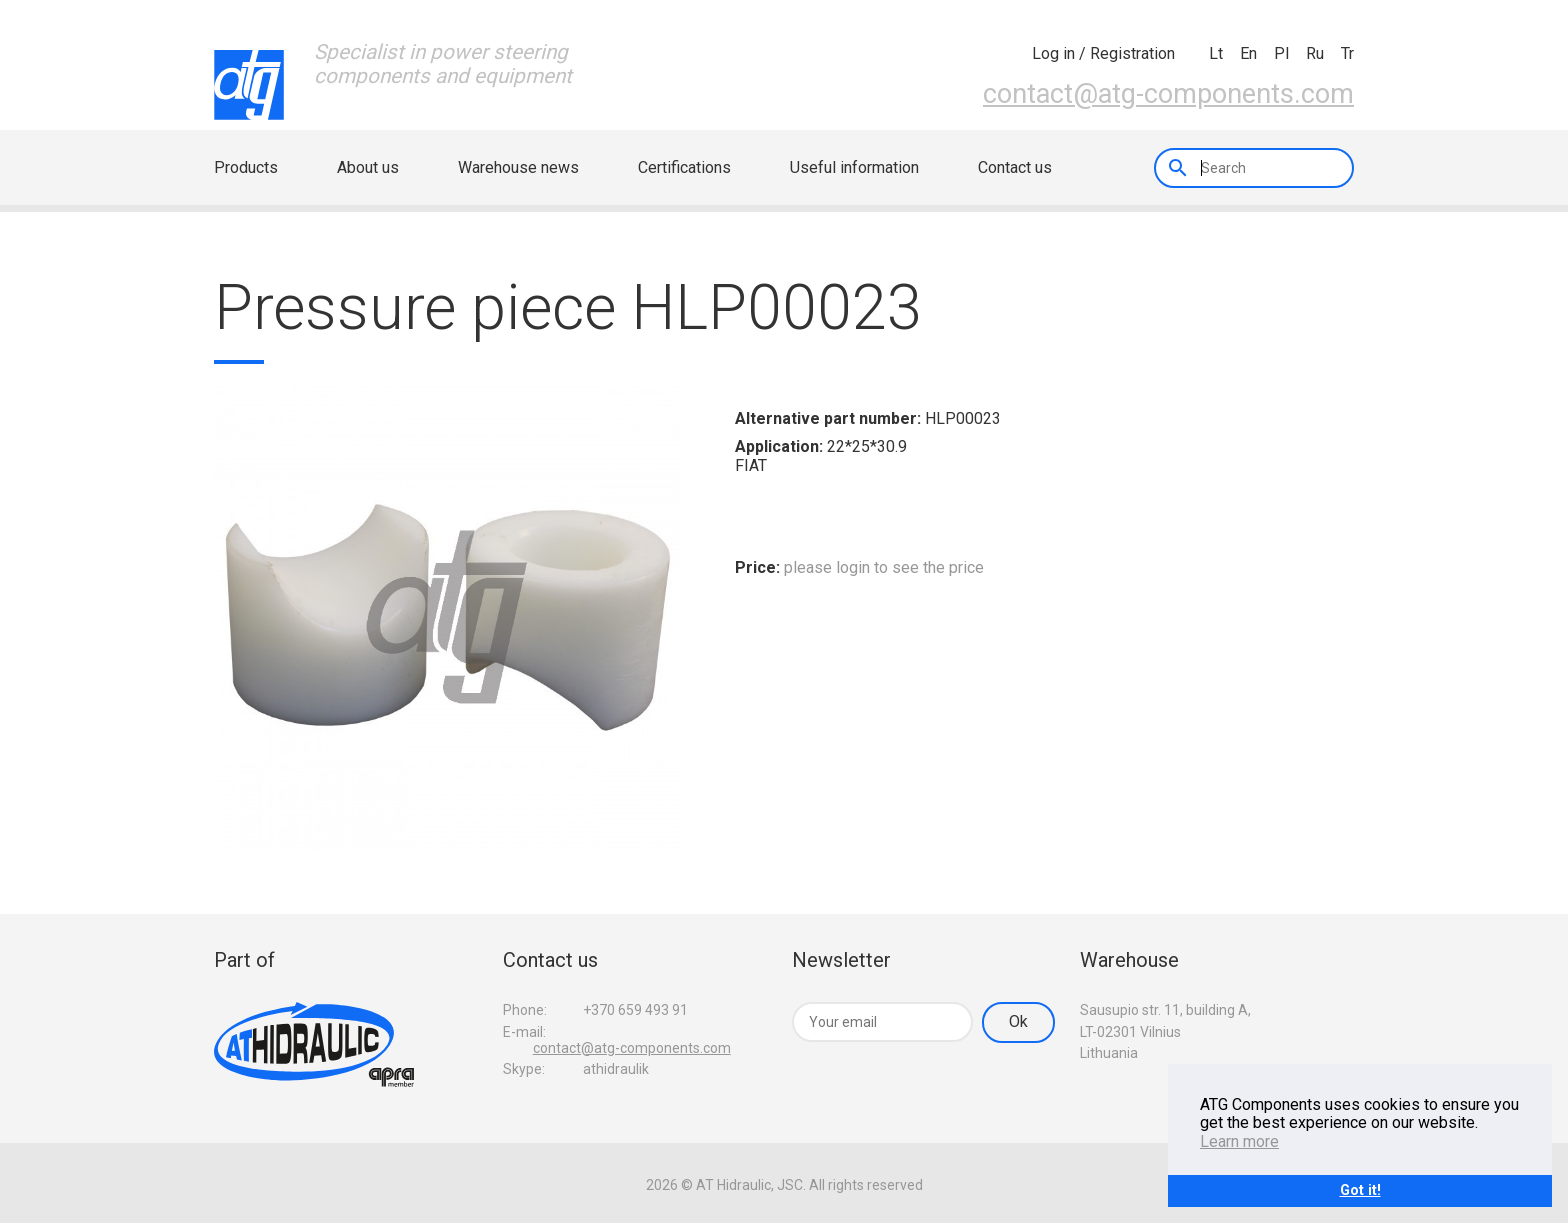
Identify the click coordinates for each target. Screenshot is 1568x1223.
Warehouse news (518, 167)
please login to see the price (884, 567)
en (1248, 53)
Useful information (854, 167)
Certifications (684, 167)
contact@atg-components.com (1168, 94)
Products (246, 167)
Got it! (1360, 1190)
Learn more (1239, 1141)
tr (1347, 53)
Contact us (1015, 167)
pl (1281, 53)
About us (368, 167)
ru (1315, 53)
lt (1216, 53)
